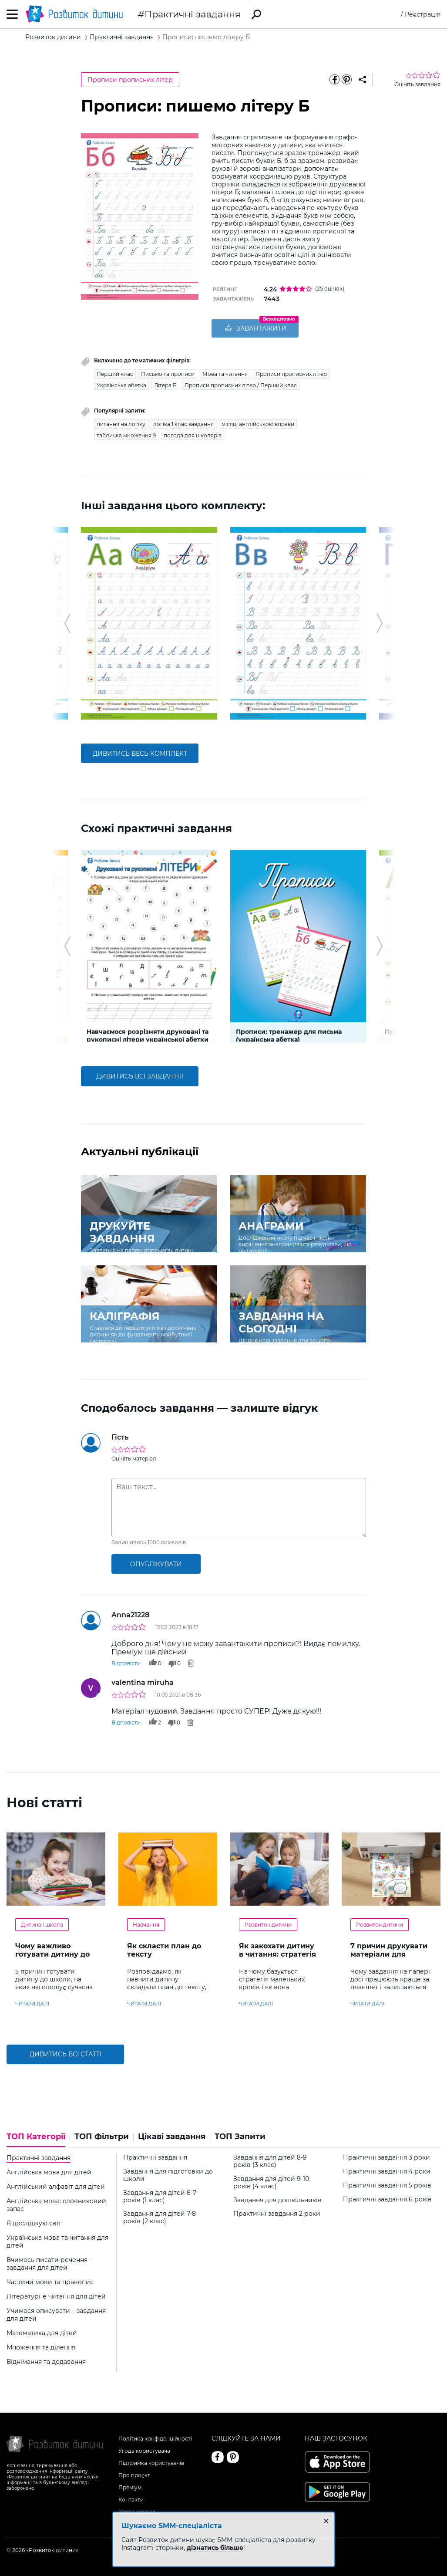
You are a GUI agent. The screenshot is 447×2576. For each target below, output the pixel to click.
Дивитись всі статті (65, 2051)
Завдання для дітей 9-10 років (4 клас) (271, 2179)
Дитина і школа (42, 1921)
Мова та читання (225, 370)
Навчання (146, 1921)
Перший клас (115, 370)
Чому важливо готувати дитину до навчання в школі (52, 1950)
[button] (67, 619)
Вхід (392, 14)
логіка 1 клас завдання (183, 420)
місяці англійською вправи (258, 420)
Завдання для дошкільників (277, 2197)
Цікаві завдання (171, 2133)
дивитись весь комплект (140, 750)
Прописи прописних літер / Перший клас (241, 382)
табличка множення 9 (126, 432)
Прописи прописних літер (130, 80)
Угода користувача (144, 2447)
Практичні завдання (193, 14)
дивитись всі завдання (140, 1073)
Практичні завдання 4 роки (386, 2168)
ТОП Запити (240, 2133)
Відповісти (126, 1659)
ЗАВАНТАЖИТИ (255, 329)
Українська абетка (121, 382)
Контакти (131, 2496)
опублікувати (156, 1561)
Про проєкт (134, 2471)
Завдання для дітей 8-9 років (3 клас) (270, 2157)
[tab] (38, 2136)
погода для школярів (193, 432)
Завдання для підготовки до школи (168, 2171)
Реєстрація (422, 14)
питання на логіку (121, 420)
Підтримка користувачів (151, 2459)
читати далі (32, 2000)
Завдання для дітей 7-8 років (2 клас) (159, 2214)
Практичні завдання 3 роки (386, 2154)
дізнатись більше (215, 2548)
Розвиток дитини (268, 1921)
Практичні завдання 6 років (387, 2196)
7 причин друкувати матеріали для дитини (388, 1950)
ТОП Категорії (36, 2133)
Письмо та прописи (168, 370)
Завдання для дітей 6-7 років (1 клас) (159, 2193)
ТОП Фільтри (101, 2133)
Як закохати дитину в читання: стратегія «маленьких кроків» (277, 1950)
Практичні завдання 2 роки (276, 2210)
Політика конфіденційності (155, 2435)
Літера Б (165, 382)
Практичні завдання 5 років (387, 2182)
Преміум (129, 2484)
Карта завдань (137, 2508)
